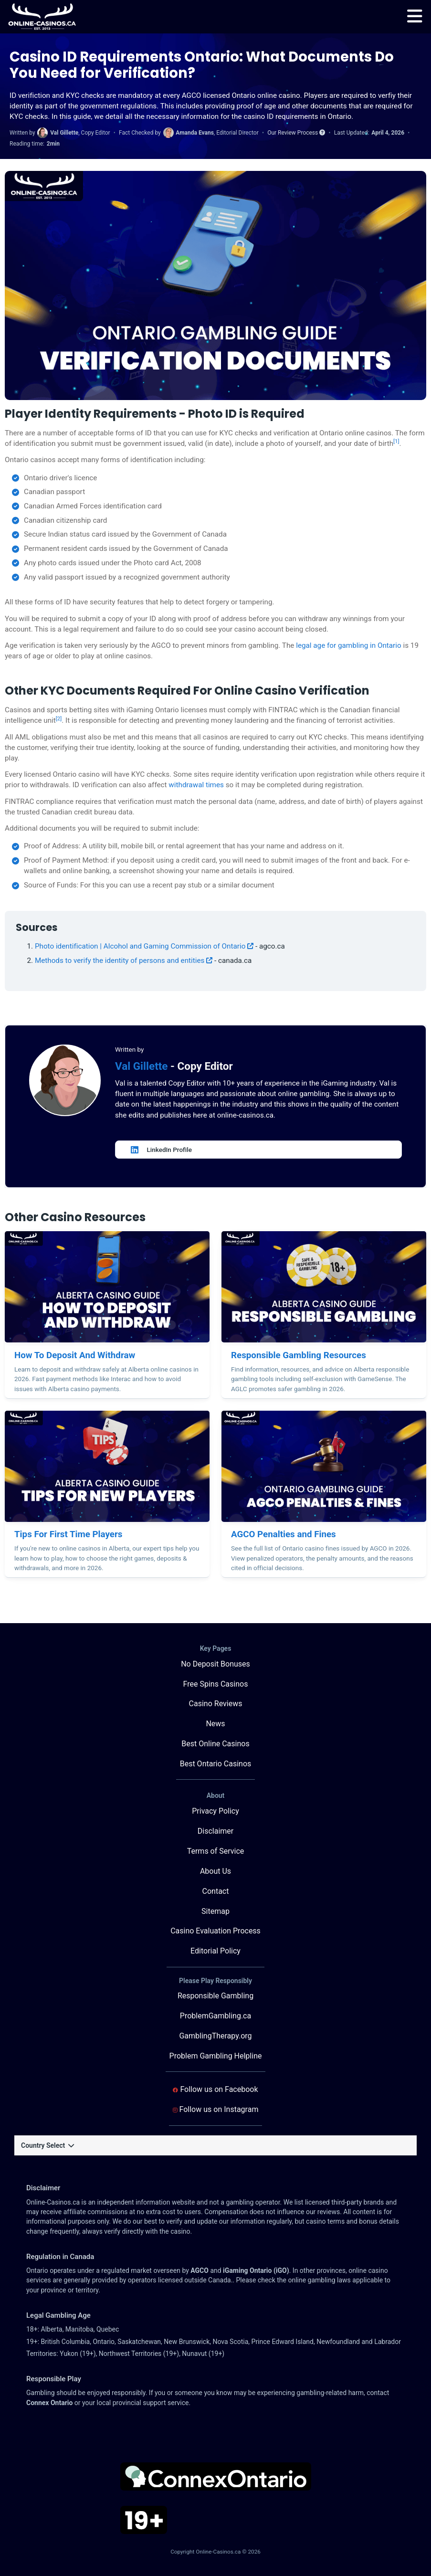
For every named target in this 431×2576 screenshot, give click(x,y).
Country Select (47, 2145)
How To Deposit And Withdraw (74, 1355)
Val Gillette (142, 1066)
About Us (215, 1871)
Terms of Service (215, 1851)
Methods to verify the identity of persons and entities (123, 960)
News (215, 1723)
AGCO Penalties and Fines (283, 1534)
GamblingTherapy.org (215, 2035)
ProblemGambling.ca (215, 2015)
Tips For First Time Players (68, 1534)
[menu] (414, 17)
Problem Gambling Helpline (215, 2055)
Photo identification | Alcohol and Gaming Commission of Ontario (144, 946)
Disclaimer (215, 1831)
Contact (215, 1891)
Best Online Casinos (215, 1743)
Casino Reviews (215, 1703)
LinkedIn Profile (161, 1149)
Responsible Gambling (215, 1995)
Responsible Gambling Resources (298, 1355)
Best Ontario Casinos (216, 1763)
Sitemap (215, 1911)
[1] (396, 441)
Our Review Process (296, 133)
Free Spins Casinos (215, 1684)
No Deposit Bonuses (215, 1663)
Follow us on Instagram (216, 2109)
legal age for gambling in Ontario (348, 645)
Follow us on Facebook (215, 2089)
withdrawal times (196, 785)
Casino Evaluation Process (215, 1930)
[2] (59, 718)
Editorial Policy (215, 1950)
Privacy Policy (215, 1811)
